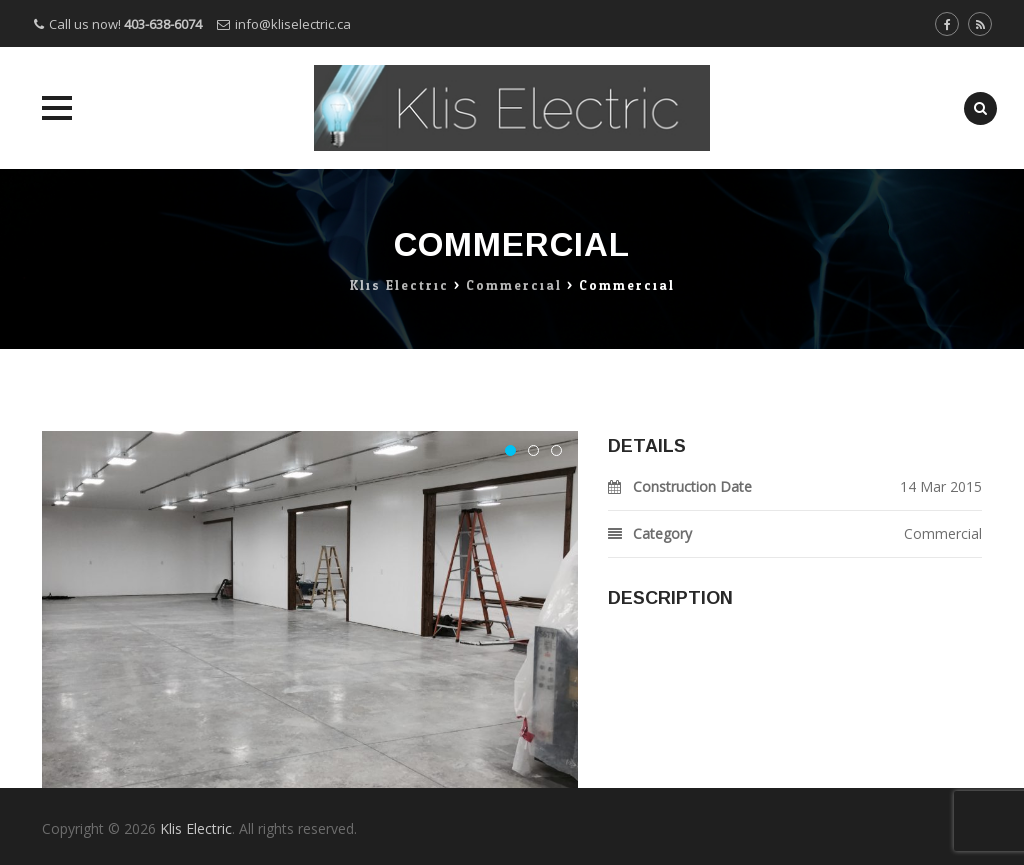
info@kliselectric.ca (293, 24)
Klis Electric (196, 828)
